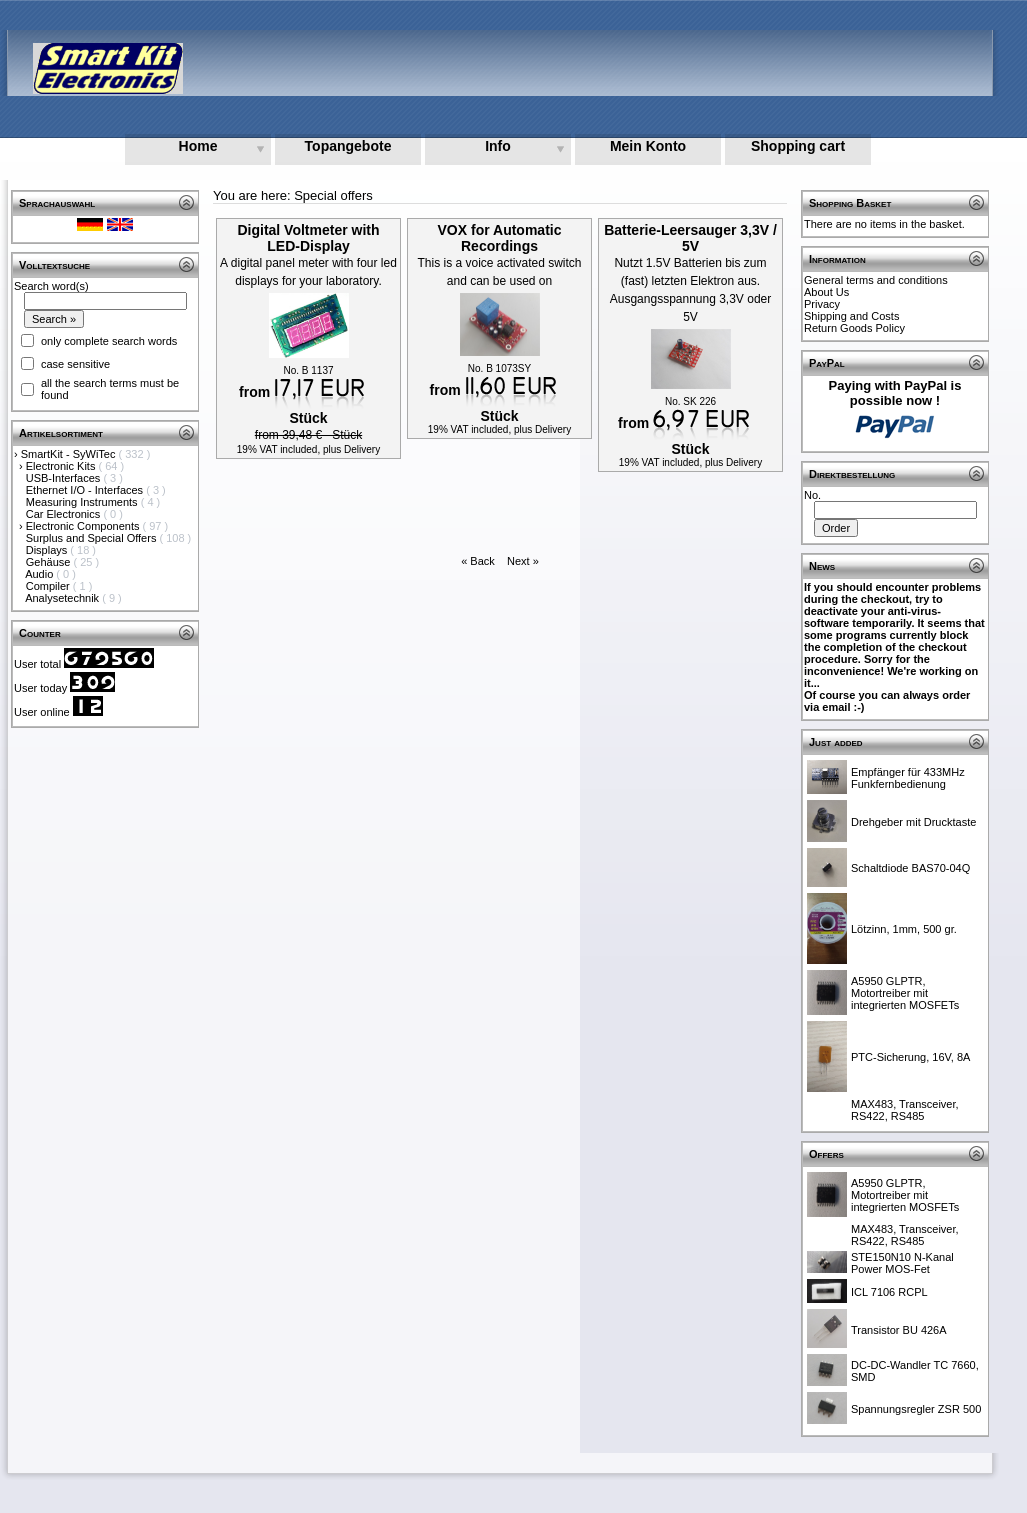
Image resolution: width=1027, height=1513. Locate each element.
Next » (523, 561)
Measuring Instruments (83, 502)
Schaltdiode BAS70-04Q (910, 868)
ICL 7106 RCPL (889, 1292)
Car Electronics (65, 514)
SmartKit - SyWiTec (70, 454)
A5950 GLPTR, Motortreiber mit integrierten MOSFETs (905, 993)
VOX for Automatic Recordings (500, 238)
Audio (40, 574)
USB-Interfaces (65, 478)
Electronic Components (84, 526)
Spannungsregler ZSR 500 (916, 1409)
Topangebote (348, 146)
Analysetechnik (63, 598)
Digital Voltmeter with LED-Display (308, 238)
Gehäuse (50, 562)
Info (498, 146)
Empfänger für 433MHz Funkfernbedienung (908, 778)
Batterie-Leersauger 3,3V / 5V (690, 238)
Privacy (822, 304)
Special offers (333, 195)
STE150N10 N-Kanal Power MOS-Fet (902, 1263)
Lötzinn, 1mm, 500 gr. (904, 929)
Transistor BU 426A (899, 1330)
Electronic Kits (62, 466)
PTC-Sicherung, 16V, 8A (910, 1057)
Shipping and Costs (851, 316)
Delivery (362, 449)
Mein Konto (648, 146)
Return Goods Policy (854, 328)
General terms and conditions (876, 280)
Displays (48, 550)
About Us (826, 292)
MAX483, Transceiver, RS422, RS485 (905, 1110)
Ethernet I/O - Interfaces (86, 490)
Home (198, 146)
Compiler (49, 586)
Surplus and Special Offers (93, 538)
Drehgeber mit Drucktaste (913, 822)
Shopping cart (798, 146)
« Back (478, 561)
